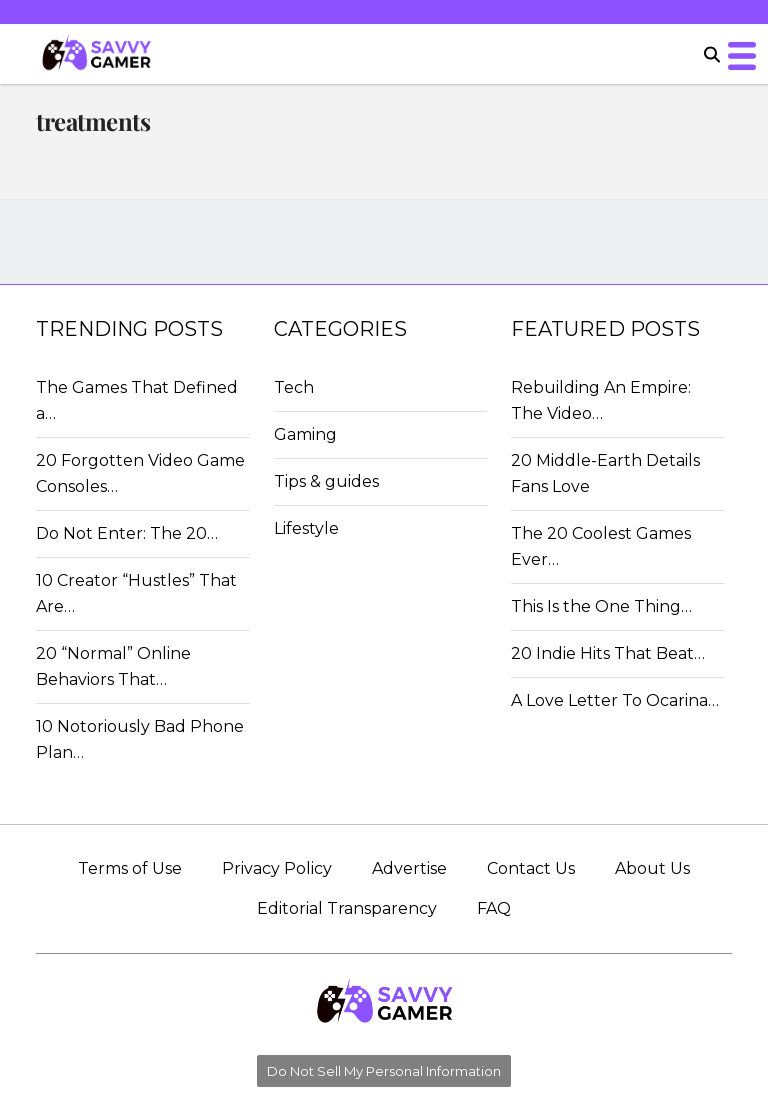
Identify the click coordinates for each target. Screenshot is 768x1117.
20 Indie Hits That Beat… (608, 653)
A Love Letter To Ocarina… (615, 700)
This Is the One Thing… (601, 606)
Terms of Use (130, 868)
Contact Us (531, 868)
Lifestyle (306, 528)
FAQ (494, 908)
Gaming (305, 434)
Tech (294, 387)
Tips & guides (326, 481)
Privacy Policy (277, 868)
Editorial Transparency (347, 908)
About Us (652, 868)
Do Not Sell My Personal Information (384, 1071)
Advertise (409, 868)
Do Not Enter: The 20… (127, 533)
